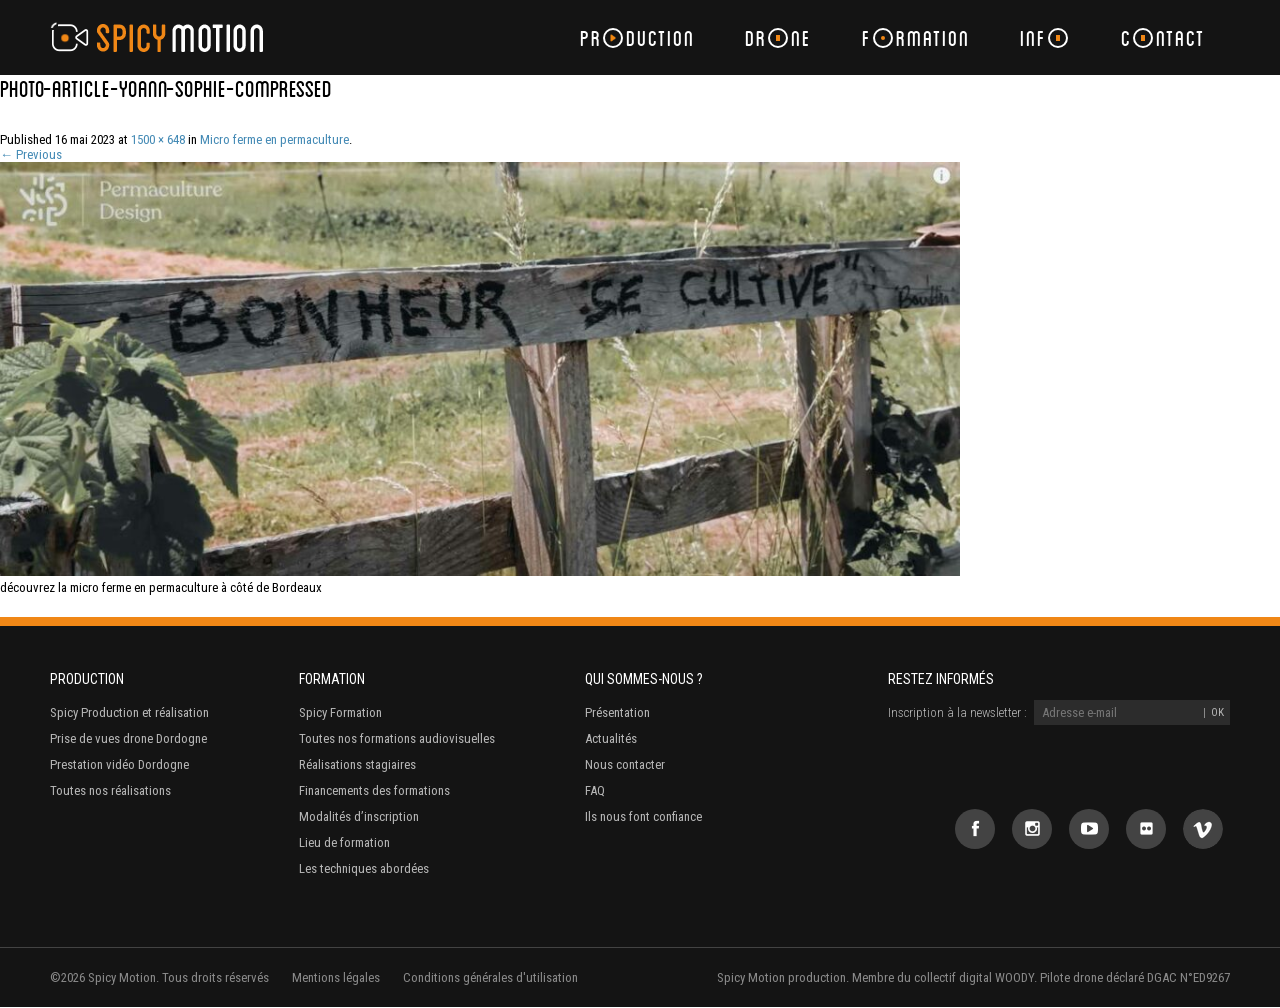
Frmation (916, 37)
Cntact (1163, 37)
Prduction (637, 37)
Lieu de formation (344, 842)
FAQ (595, 790)
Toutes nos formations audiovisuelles (397, 738)
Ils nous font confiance (643, 816)
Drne (778, 37)
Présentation (617, 712)
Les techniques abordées (364, 868)
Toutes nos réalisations (110, 790)
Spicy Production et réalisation (129, 712)
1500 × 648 (158, 139)
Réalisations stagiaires (357, 764)
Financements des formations (374, 790)
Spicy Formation (340, 712)
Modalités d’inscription (359, 816)
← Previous (31, 154)
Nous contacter (625, 764)
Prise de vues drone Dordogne (128, 738)
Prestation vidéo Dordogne (119, 764)
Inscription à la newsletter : (957, 712)
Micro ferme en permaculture (274, 139)
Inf (1044, 37)
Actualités (611, 738)
